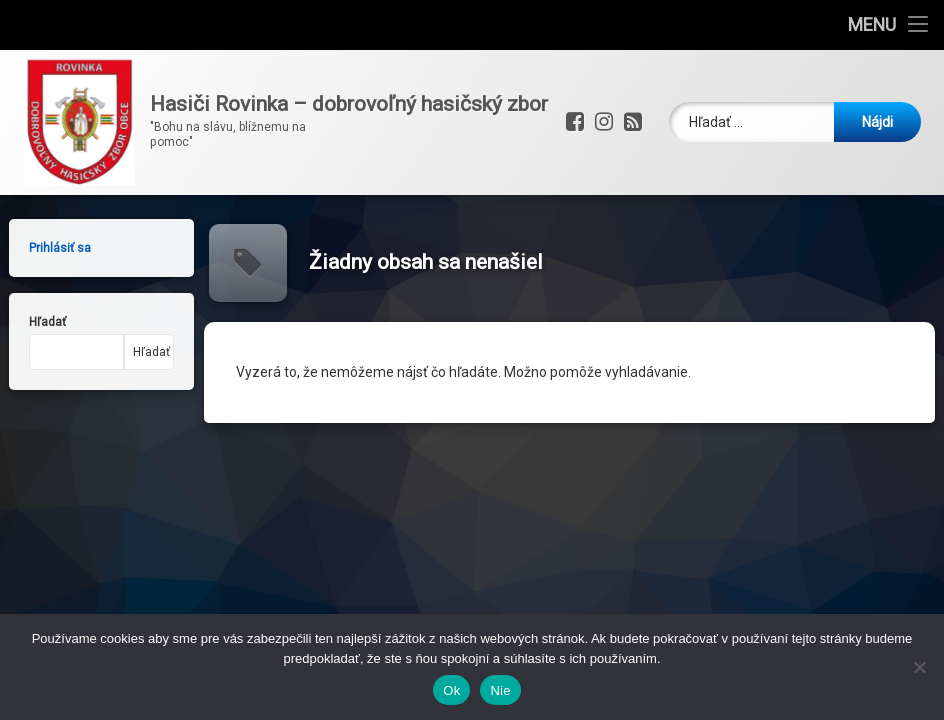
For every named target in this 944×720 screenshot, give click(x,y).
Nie (500, 690)
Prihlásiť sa (48, 248)
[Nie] (919, 667)
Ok (451, 690)
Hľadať (35, 322)
